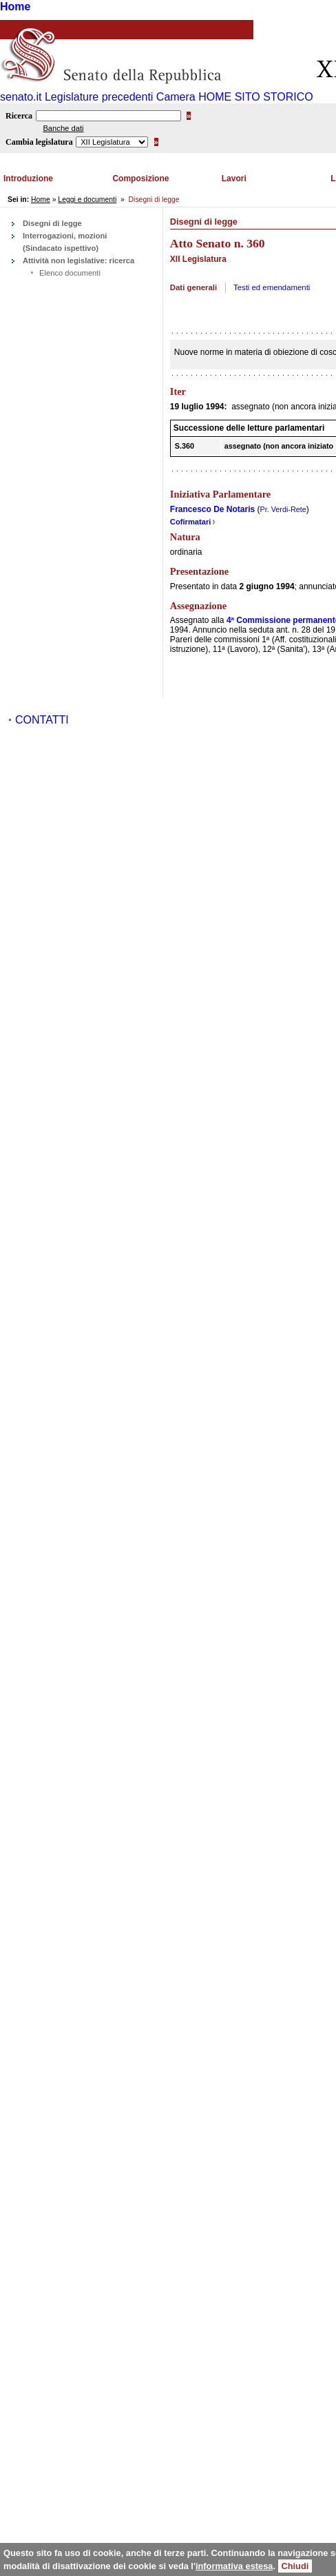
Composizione (140, 178)
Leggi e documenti (87, 199)
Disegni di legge (52, 223)
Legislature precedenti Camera (120, 97)
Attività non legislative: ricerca (78, 260)
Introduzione (28, 178)
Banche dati (63, 128)
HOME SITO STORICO (255, 97)
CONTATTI (42, 720)
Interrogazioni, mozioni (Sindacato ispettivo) (65, 242)
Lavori (234, 178)
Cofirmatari (193, 522)
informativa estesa (234, 2566)
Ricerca (19, 116)
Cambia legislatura (39, 142)
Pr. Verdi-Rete (283, 509)
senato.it (20, 97)
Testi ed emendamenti (271, 287)
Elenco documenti (70, 273)
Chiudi (295, 2566)
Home (15, 6)
